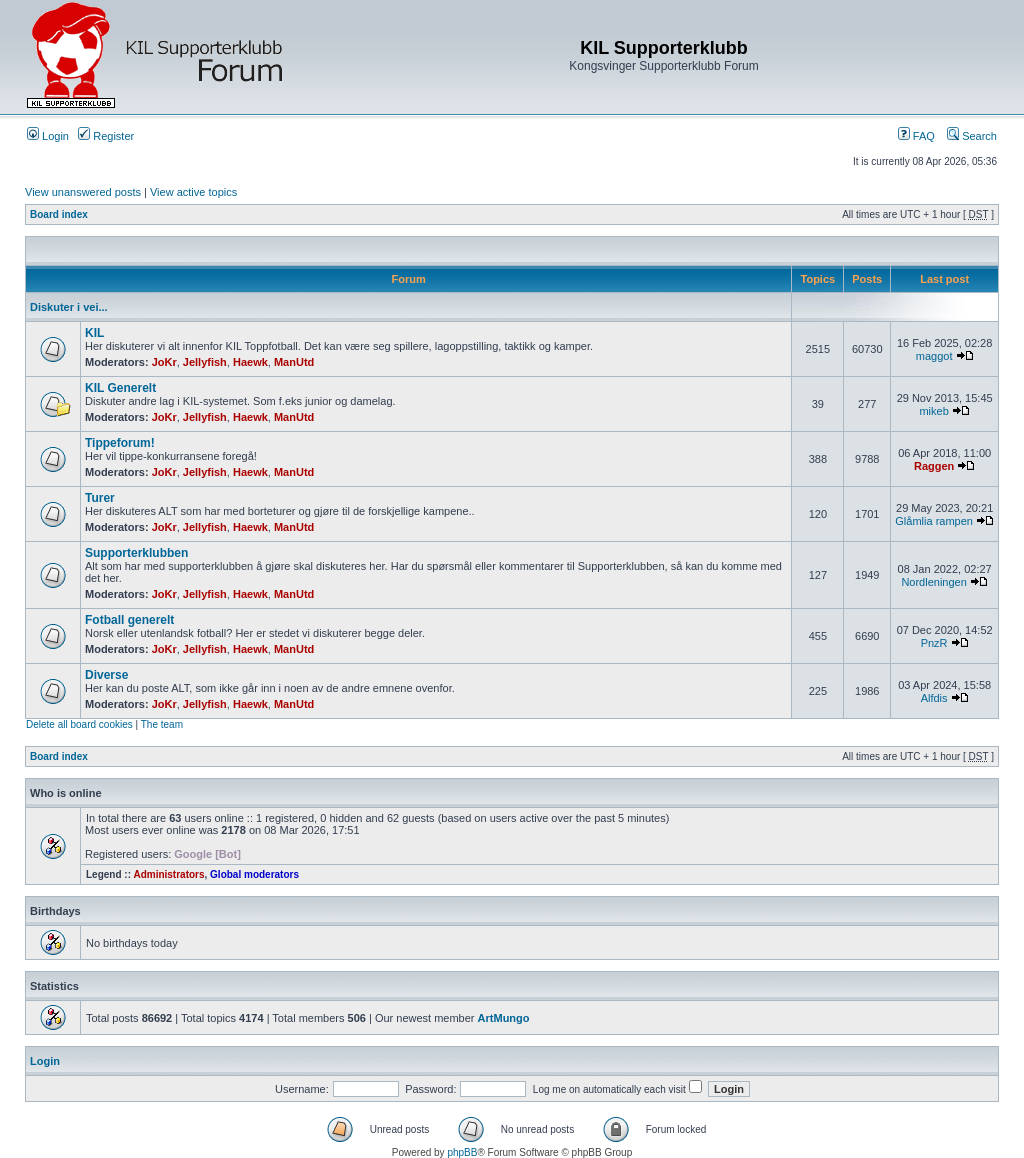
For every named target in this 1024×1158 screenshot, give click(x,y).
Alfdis (934, 698)
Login (48, 136)
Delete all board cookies (79, 724)
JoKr (164, 362)
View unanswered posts (83, 192)
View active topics (193, 192)
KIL (94, 333)
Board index (59, 214)
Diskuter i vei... (69, 307)
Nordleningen (933, 582)
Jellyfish (205, 362)
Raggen (934, 466)
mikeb (933, 411)
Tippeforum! (120, 443)
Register (106, 136)
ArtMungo (504, 1018)
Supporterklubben (136, 553)
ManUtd (294, 362)
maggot (934, 356)
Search (972, 136)
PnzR (934, 643)
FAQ (916, 136)
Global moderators (254, 874)
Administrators (168, 874)
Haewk (250, 362)
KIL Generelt (120, 388)
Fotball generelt (129, 620)
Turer (100, 498)
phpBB (462, 1152)
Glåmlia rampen (934, 521)
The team (162, 724)
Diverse (106, 675)
